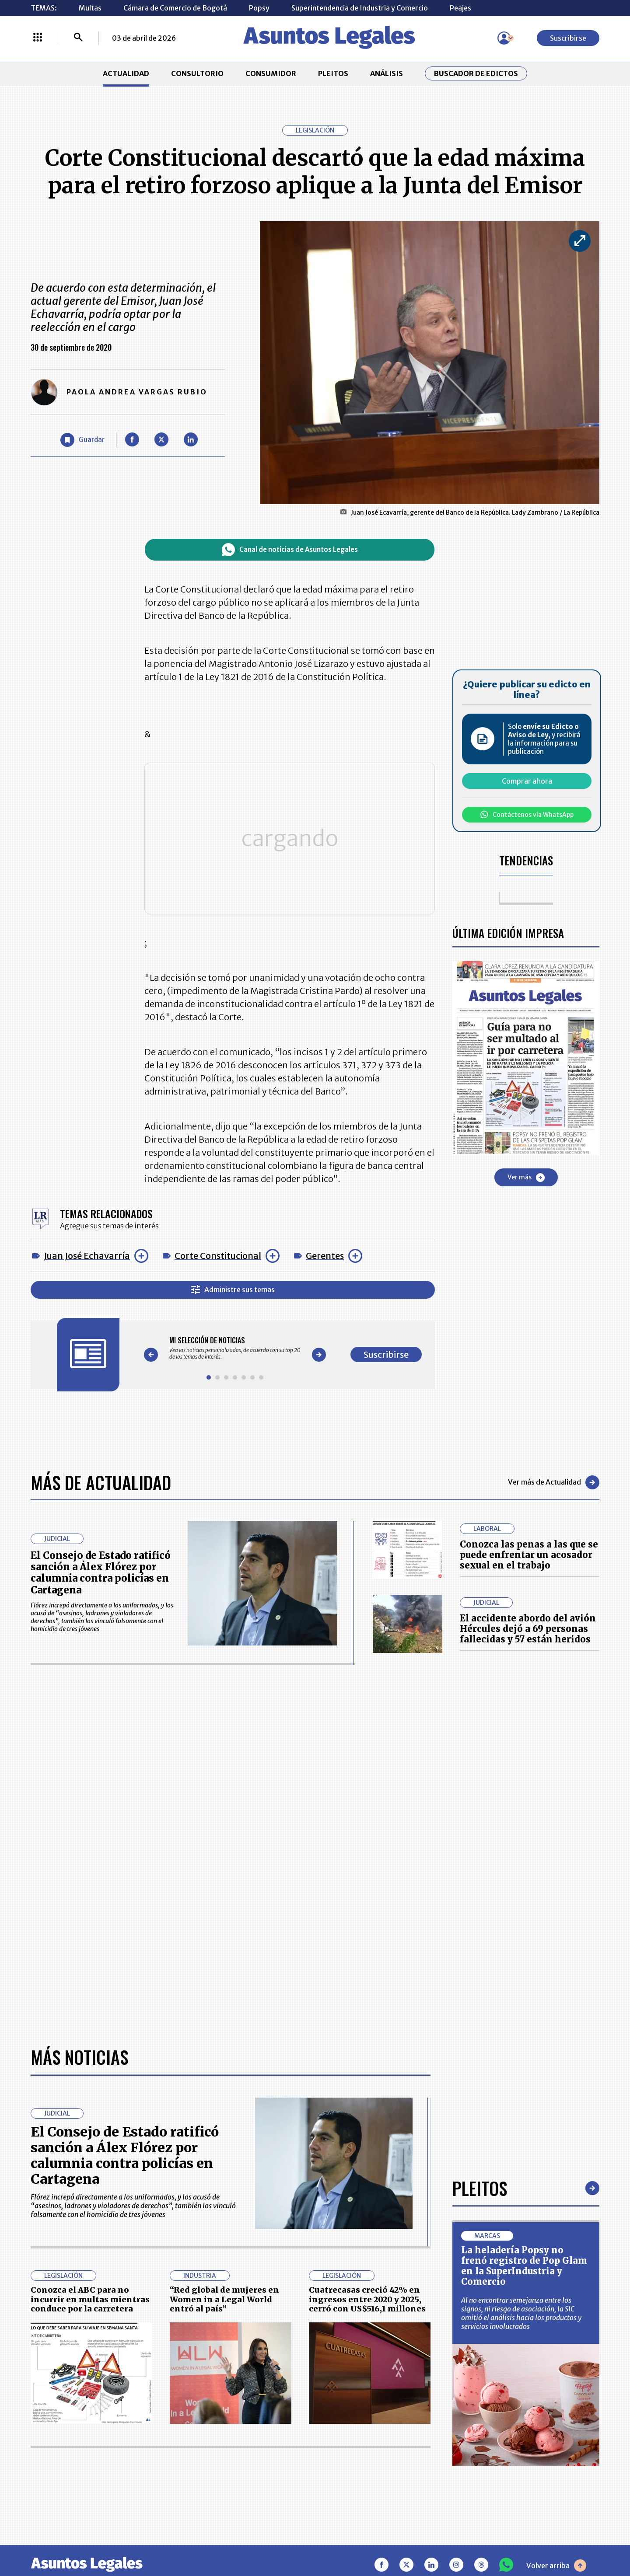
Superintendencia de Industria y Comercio (359, 7)
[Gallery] (235, 1343)
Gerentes (325, 1251)
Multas (90, 7)
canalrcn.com (485, 2538)
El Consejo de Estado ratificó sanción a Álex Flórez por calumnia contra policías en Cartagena (101, 1568)
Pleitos (479, 1908)
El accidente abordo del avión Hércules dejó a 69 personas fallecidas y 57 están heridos (528, 1624)
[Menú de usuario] (504, 38)
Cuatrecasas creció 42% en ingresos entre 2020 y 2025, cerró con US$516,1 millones (367, 2018)
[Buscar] (78, 38)
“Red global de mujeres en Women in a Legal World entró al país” (224, 2018)
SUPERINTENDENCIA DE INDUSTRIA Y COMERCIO (360, 2482)
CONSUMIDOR (270, 73)
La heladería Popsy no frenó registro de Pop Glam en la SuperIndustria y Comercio (524, 1985)
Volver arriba (556, 2285)
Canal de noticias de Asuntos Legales (290, 549)
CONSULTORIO (197, 73)
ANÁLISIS (386, 73)
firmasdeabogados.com (384, 2538)
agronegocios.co (152, 2538)
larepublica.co (66, 2538)
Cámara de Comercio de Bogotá (175, 7)
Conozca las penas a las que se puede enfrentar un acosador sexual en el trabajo (529, 1550)
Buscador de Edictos (476, 73)
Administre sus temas (233, 1285)
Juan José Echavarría (87, 1251)
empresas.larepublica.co (260, 2538)
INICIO (42, 2408)
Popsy (259, 7)
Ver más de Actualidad (553, 1478)
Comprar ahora (527, 781)
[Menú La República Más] (38, 38)
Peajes (460, 7)
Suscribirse (568, 38)
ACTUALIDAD (126, 73)
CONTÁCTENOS (234, 2412)
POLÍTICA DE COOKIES (245, 2482)
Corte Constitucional (218, 1251)
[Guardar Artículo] (82, 439)
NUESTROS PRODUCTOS (248, 2434)
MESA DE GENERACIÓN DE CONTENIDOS (357, 2412)
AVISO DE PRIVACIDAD (356, 2434)
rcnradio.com (564, 2538)
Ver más (526, 1177)
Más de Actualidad (101, 1478)
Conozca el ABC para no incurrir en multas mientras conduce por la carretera (90, 2018)
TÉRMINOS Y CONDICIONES (254, 2456)
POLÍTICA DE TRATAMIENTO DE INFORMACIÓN (367, 2456)
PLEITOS (333, 73)
